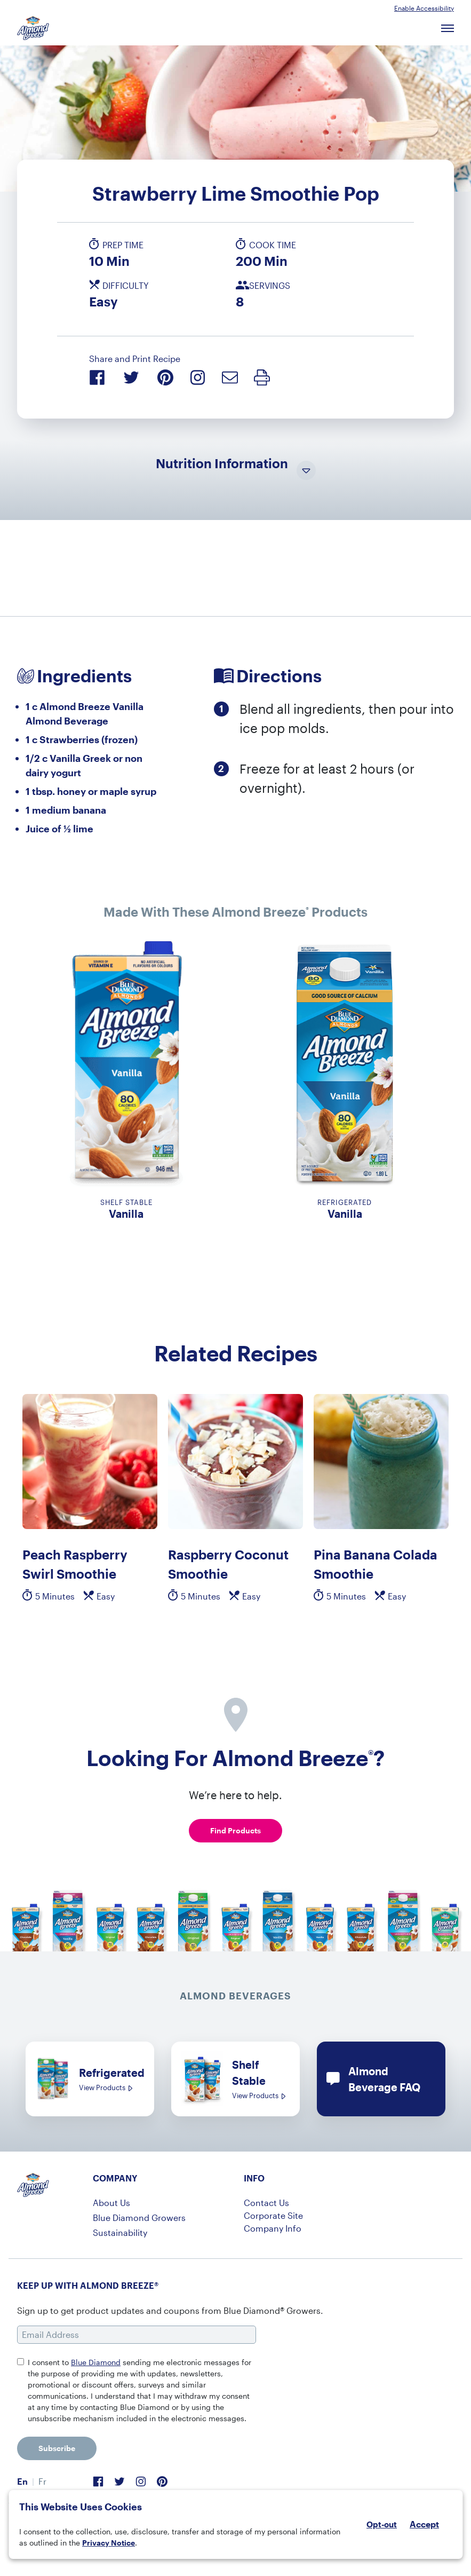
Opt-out (381, 2524)
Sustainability (120, 2232)
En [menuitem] (22, 2481)
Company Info (272, 2228)
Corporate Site (273, 2215)
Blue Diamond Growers (139, 2217)
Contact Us (266, 2202)
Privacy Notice (108, 2542)
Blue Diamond (96, 2362)
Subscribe (56, 2448)
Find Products (235, 1830)
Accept (424, 2524)
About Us (111, 2202)
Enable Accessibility (424, 8)
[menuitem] (22, 2481)
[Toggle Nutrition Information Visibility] (306, 471)
